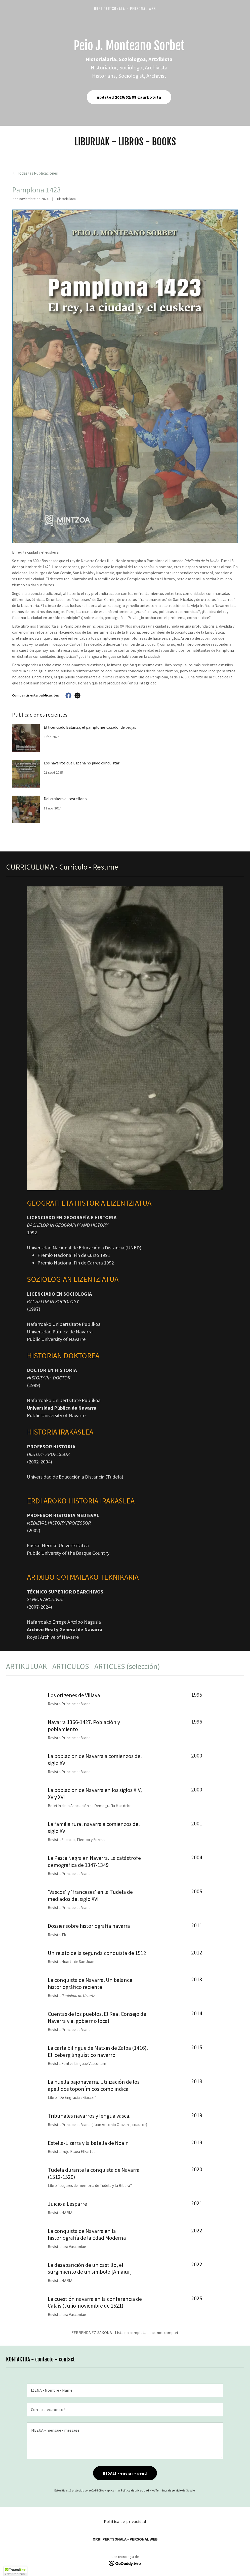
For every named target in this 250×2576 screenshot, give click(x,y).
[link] (125, 8)
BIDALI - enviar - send (125, 2473)
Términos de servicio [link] (168, 2490)
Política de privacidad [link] (135, 2490)
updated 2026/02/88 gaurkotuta (129, 97)
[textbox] (125, 2390)
